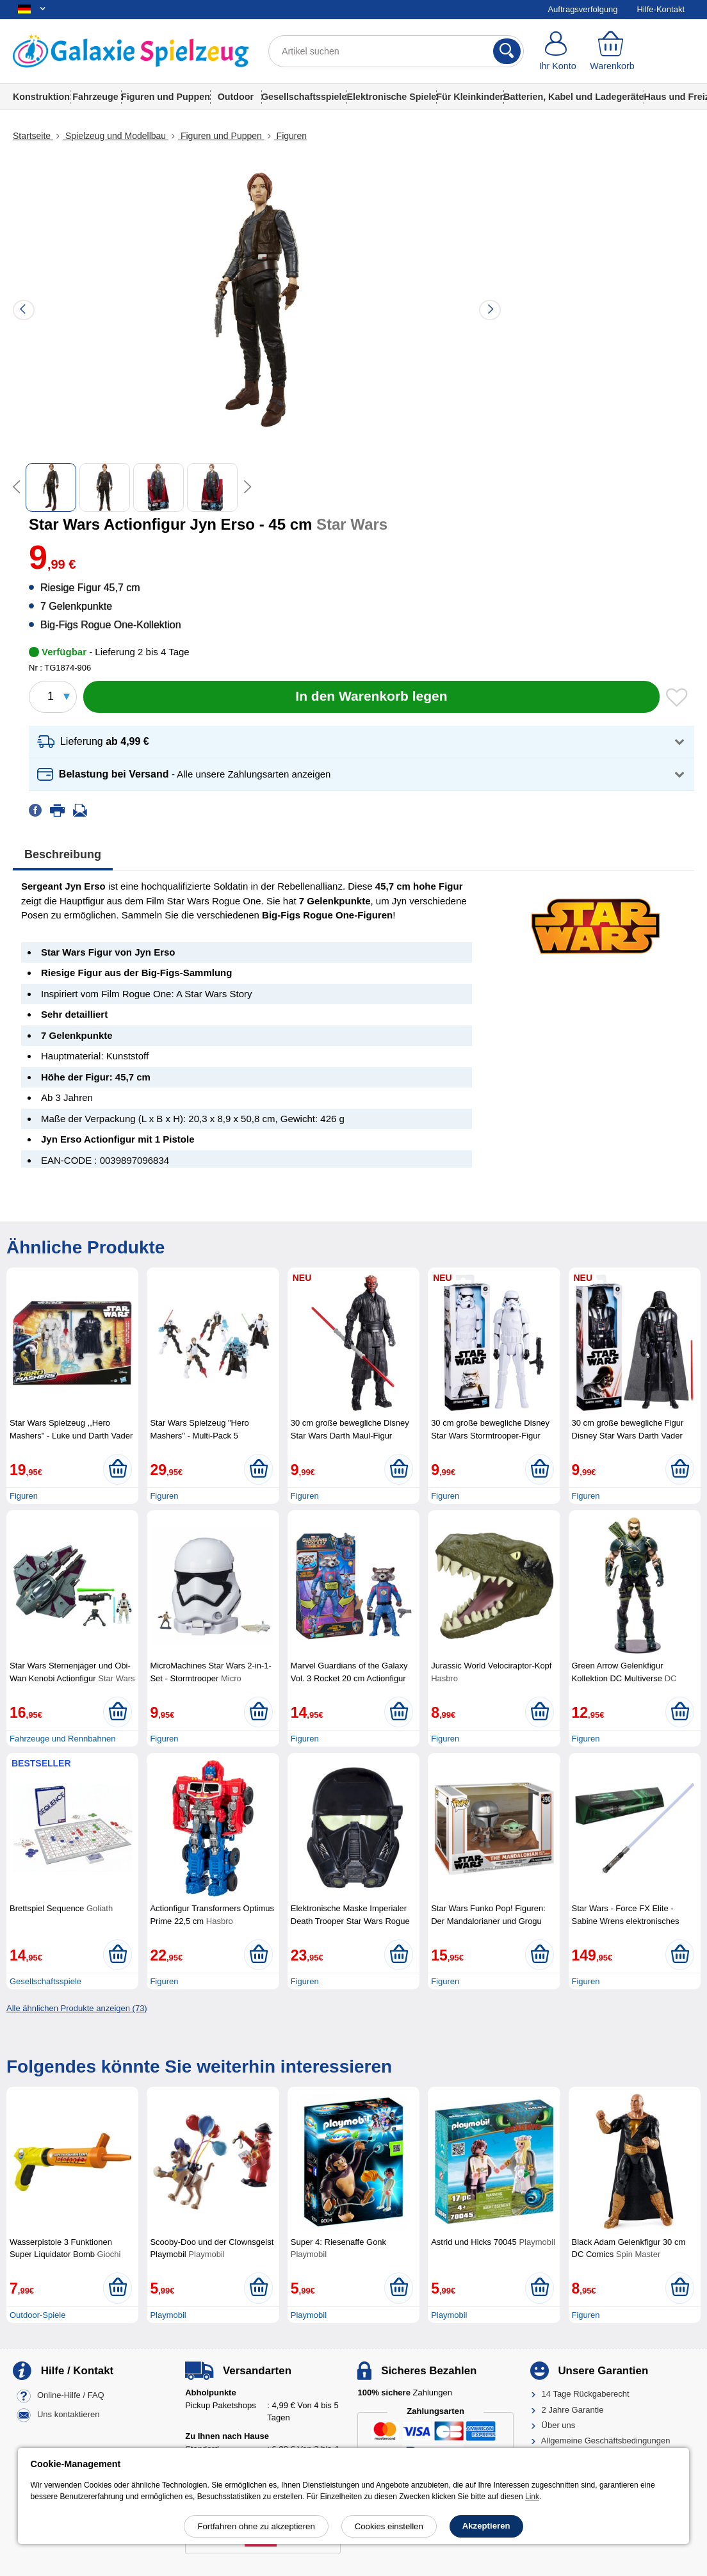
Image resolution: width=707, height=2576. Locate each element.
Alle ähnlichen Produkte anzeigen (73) (76, 2008)
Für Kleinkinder (469, 97)
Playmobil (168, 2315)
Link (532, 2496)
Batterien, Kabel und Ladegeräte (573, 97)
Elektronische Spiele (391, 97)
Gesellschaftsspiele (304, 97)
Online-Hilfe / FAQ (70, 2396)
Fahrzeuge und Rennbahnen (63, 1738)
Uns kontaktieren (68, 2415)
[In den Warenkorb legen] (371, 697)
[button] (361, 742)
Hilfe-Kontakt (661, 9)
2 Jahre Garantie (573, 2410)
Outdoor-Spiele (37, 2315)
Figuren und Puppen (165, 97)
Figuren (290, 136)
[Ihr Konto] (557, 51)
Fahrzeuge (95, 97)
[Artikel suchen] (396, 51)
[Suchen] (507, 51)
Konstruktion (41, 97)
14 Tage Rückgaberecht (586, 2394)
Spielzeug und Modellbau (115, 136)
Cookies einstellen (389, 2526)
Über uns (559, 2425)
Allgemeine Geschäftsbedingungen (605, 2440)
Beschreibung (62, 854)
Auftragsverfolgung (582, 9)
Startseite (33, 136)
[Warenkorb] (612, 51)
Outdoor (236, 97)
